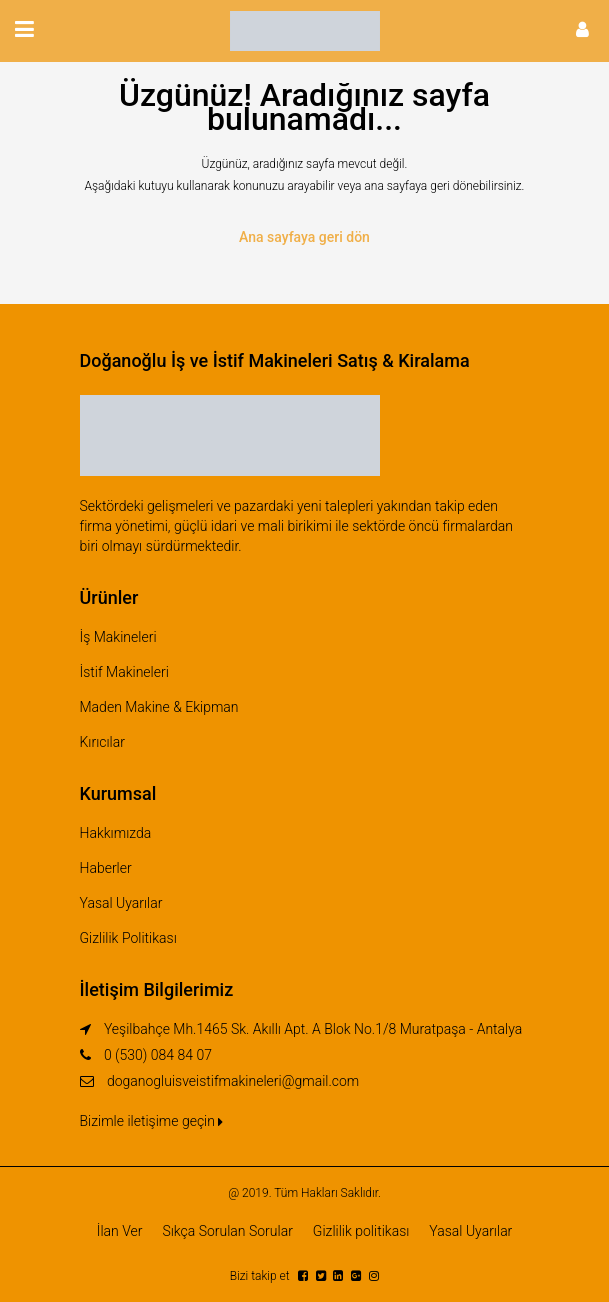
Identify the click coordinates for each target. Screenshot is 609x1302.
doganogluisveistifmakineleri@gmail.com (233, 1081)
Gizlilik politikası (361, 1231)
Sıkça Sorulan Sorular (227, 1231)
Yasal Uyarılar (121, 903)
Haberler (106, 868)
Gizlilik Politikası (128, 938)
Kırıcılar (102, 742)
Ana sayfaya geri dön (304, 237)
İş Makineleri (118, 637)
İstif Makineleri (124, 672)
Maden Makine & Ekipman (159, 707)
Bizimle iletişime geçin (152, 1121)
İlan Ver (120, 1231)
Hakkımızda (116, 833)
